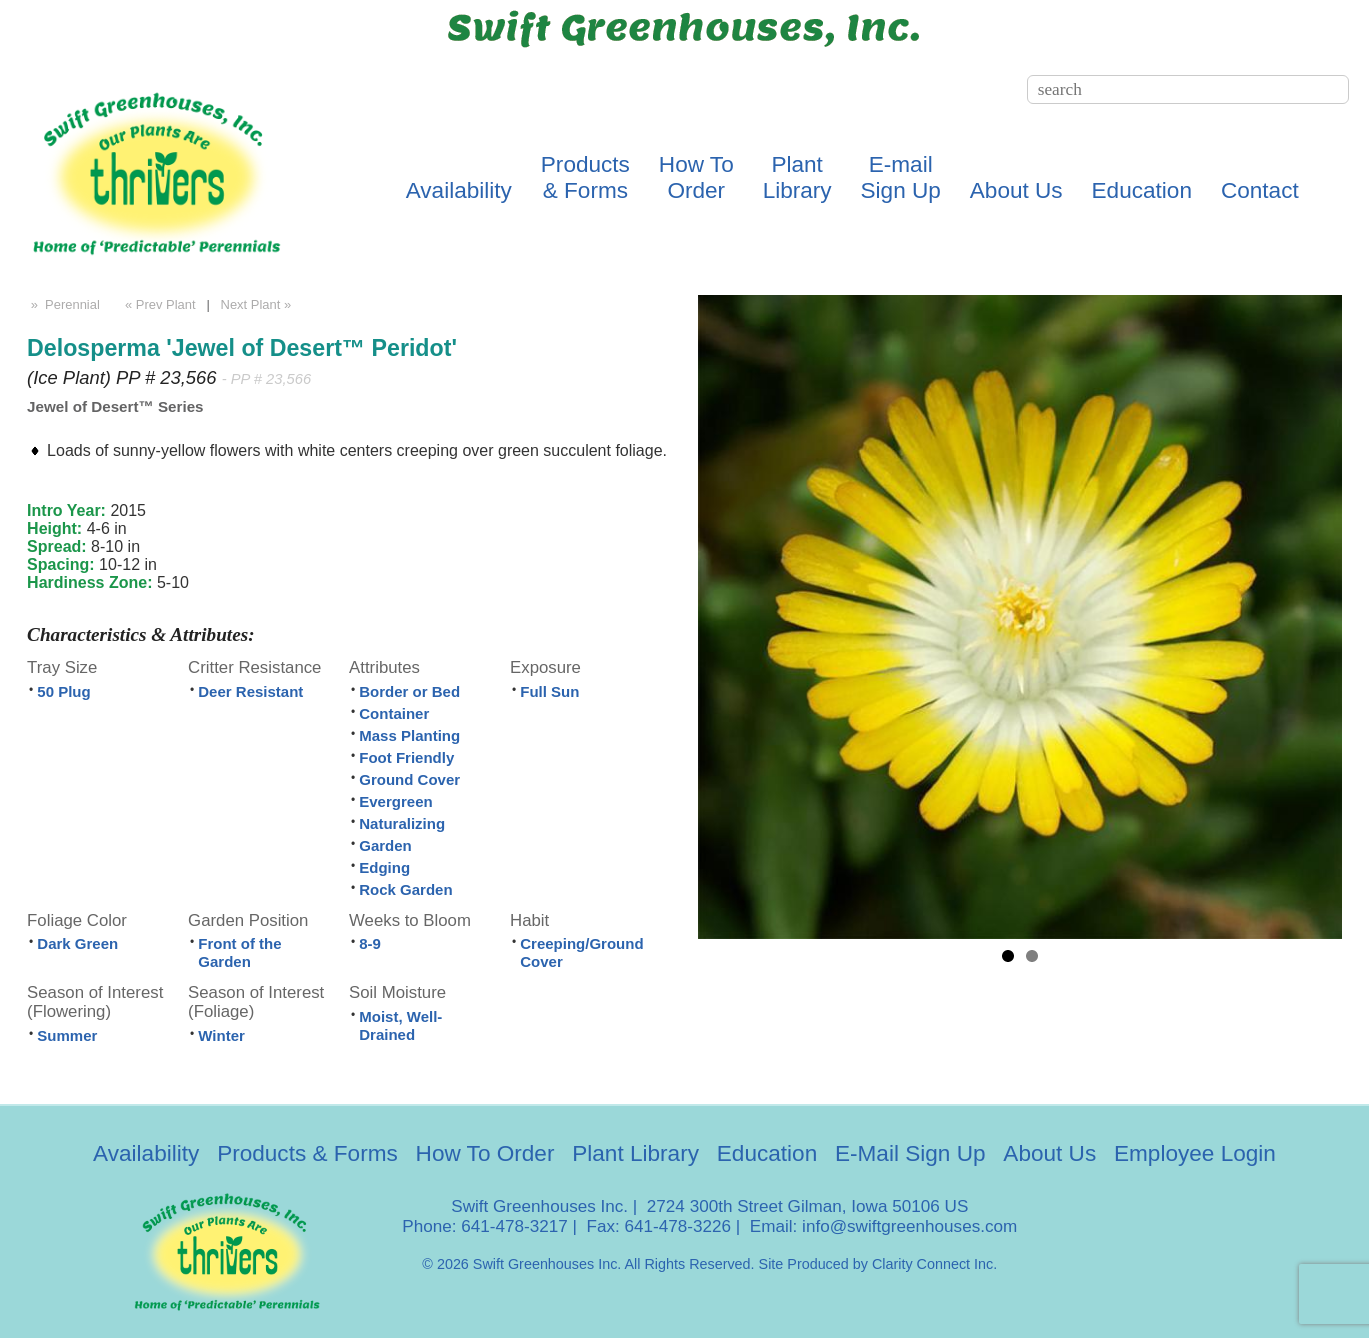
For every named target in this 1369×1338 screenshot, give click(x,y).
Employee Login (1195, 1153)
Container (394, 713)
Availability (459, 190)
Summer (67, 1035)
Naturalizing (402, 823)
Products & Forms (307, 1153)
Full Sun (549, 691)
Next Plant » (258, 304)
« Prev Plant (158, 304)
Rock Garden (405, 889)
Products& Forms (585, 177)
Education (1142, 190)
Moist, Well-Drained (400, 1025)
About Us (1016, 190)
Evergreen (395, 801)
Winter (221, 1035)
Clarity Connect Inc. (934, 1264)
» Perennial (63, 304)
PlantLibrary (797, 177)
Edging (384, 867)
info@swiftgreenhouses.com (909, 1226)
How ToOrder (696, 177)
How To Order (485, 1153)
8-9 (370, 943)
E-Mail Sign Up (910, 1153)
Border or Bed (409, 691)
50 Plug (63, 691)
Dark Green (77, 943)
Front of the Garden (239, 952)
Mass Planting (409, 735)
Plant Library (635, 1153)
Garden (385, 845)
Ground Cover (409, 779)
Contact (1260, 190)
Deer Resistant (250, 691)
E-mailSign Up (901, 177)
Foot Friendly (406, 757)
